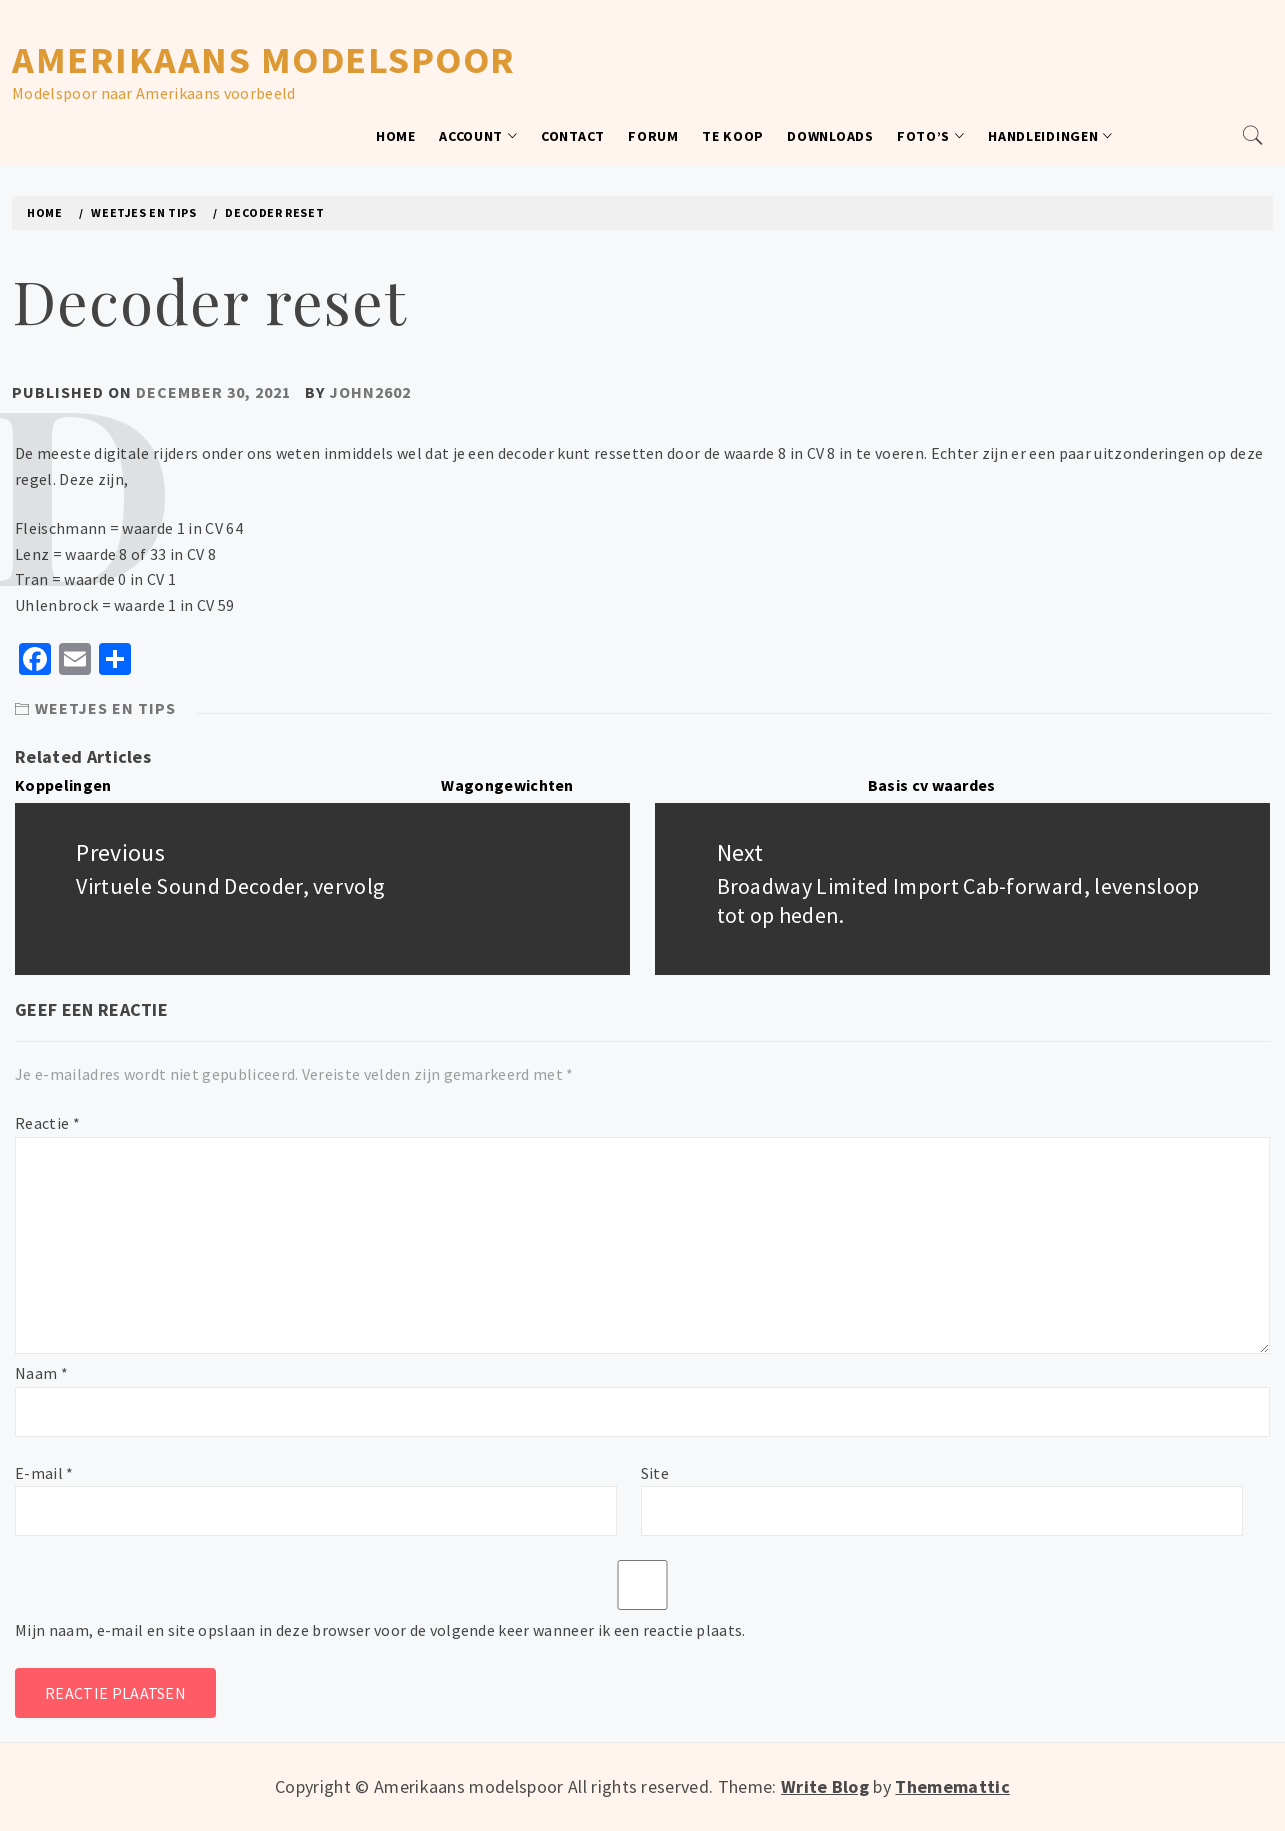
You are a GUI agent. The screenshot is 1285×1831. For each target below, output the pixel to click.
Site (655, 1473)
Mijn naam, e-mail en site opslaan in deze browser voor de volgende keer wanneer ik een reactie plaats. (380, 1630)
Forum (653, 136)
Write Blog (825, 1786)
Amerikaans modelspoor (264, 59)
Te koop (733, 136)
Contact (573, 136)
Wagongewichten (507, 785)
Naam (41, 1373)
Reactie (47, 1123)
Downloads (830, 136)
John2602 (370, 392)
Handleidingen (1050, 136)
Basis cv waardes (932, 785)
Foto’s (931, 136)
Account (478, 136)
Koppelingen (63, 785)
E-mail (44, 1473)
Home (396, 136)
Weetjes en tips (105, 708)
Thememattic (952, 1786)
